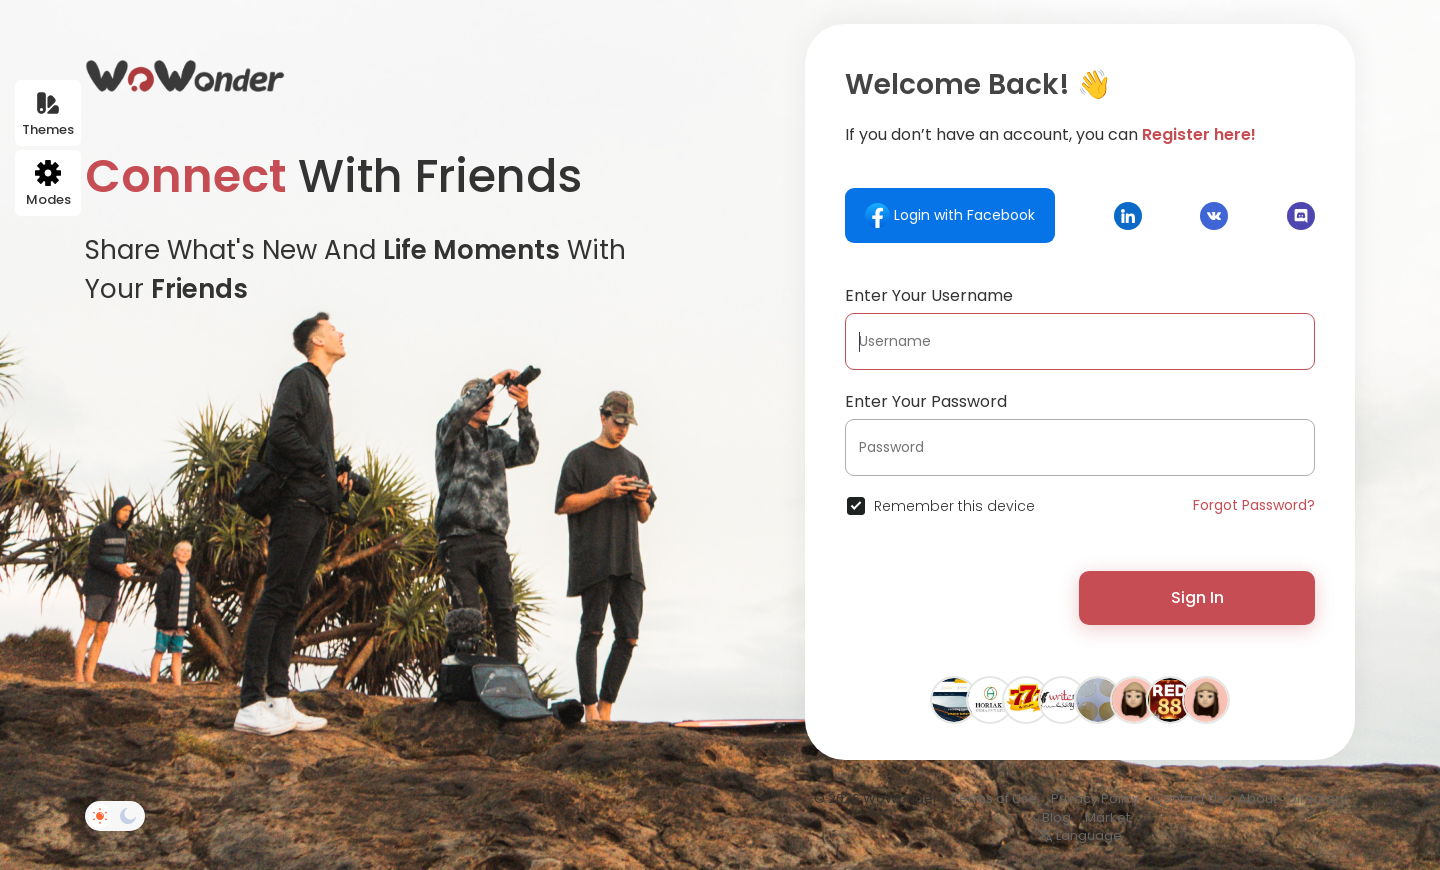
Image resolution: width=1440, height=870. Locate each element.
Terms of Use (994, 798)
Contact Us (1188, 798)
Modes (48, 184)
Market (1107, 817)
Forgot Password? (1254, 505)
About (1257, 798)
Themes (48, 114)
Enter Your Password (926, 401)
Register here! (1199, 134)
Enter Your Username (929, 295)
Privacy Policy (1095, 798)
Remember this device (954, 506)
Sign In (1197, 597)
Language (1080, 835)
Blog (1056, 817)
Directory (1317, 798)
